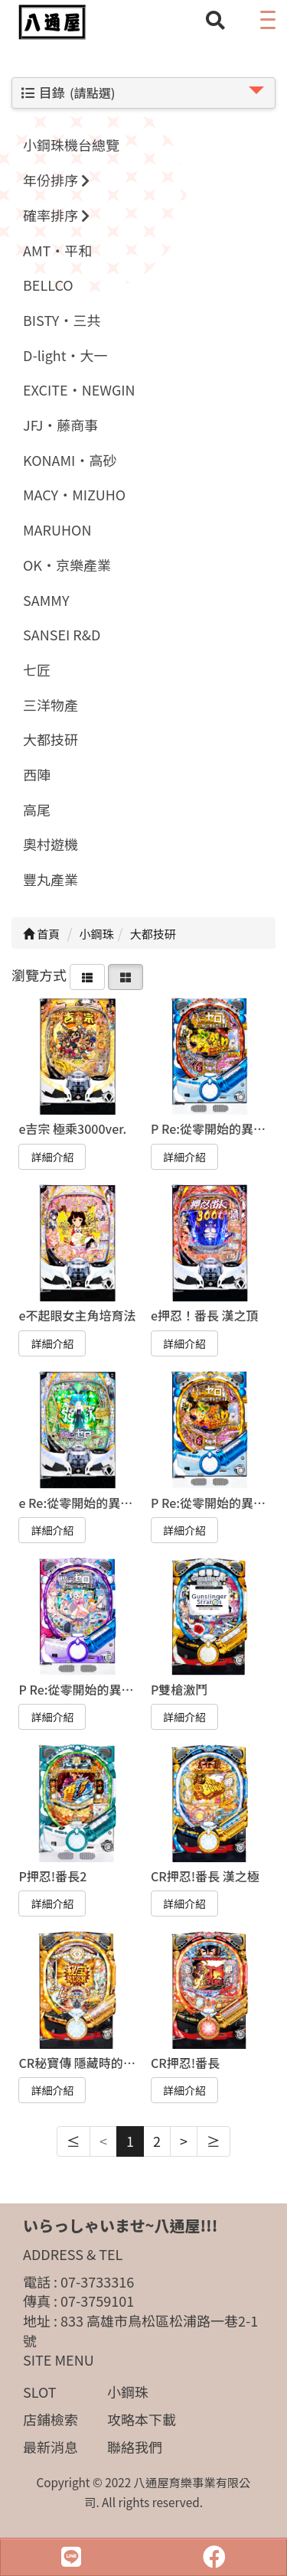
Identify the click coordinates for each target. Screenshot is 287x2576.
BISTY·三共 (61, 320)
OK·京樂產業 (67, 565)
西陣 (37, 774)
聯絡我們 (134, 2447)
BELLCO (48, 285)
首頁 (41, 934)
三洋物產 (50, 705)
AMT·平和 (57, 250)
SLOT (40, 2392)
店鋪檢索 (50, 2419)
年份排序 (56, 180)
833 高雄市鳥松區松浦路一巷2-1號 (140, 2330)
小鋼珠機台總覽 (71, 145)
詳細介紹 (52, 1156)
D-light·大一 (65, 355)
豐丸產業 (50, 879)
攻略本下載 (141, 2419)
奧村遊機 (50, 844)
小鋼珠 (127, 2392)
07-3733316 (97, 2281)
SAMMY (46, 600)
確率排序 (56, 215)
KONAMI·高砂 (69, 460)
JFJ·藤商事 (60, 425)
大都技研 (50, 739)
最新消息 (50, 2447)
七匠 (37, 669)
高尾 (37, 809)
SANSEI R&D (61, 634)
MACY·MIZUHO (74, 494)
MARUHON (57, 529)
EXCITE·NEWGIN (79, 389)
